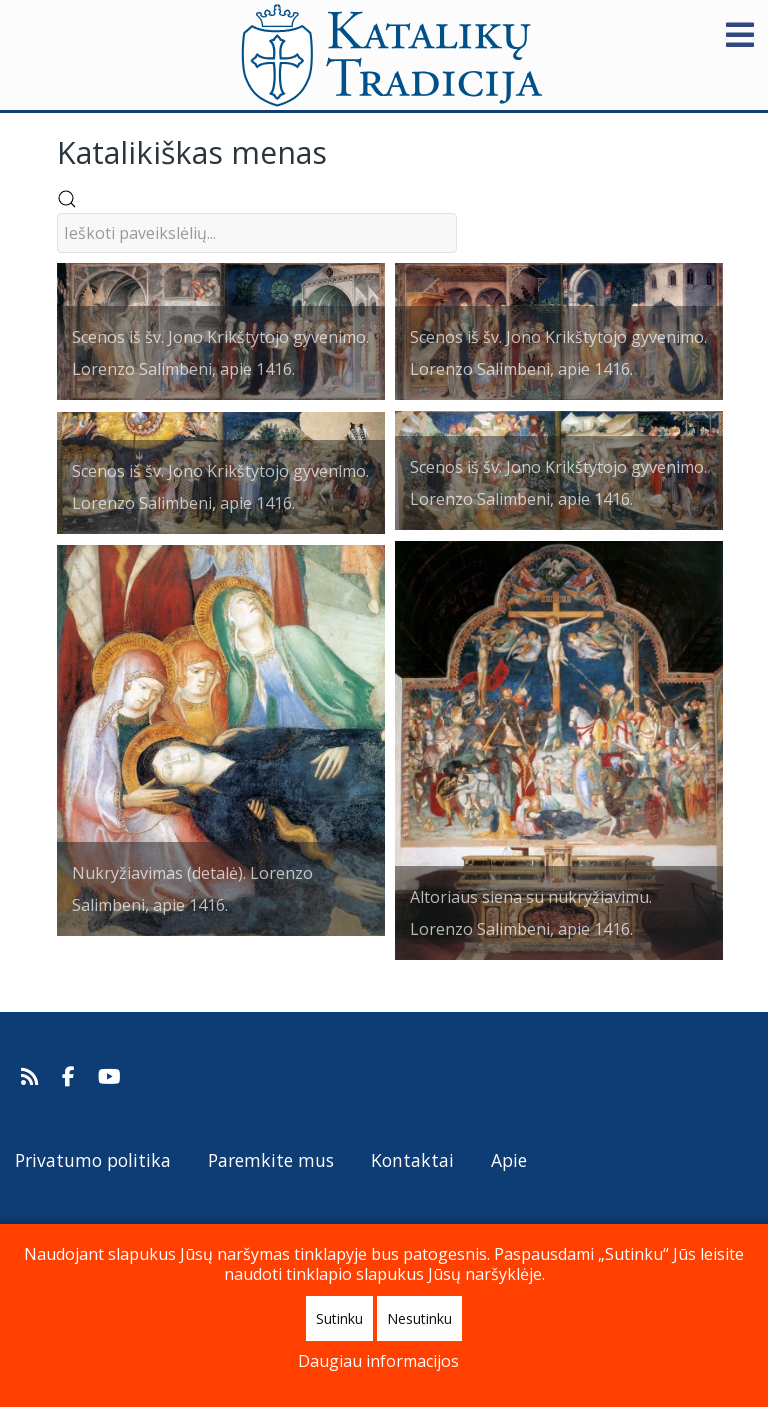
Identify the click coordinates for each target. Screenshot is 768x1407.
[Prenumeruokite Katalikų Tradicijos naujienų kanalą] (32, 1077)
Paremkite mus (271, 1160)
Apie (509, 1160)
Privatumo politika (93, 1160)
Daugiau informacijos (378, 1361)
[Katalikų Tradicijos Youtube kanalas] (110, 1077)
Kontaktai (412, 1160)
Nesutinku (419, 1318)
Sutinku (339, 1318)
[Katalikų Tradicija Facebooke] (71, 1077)
